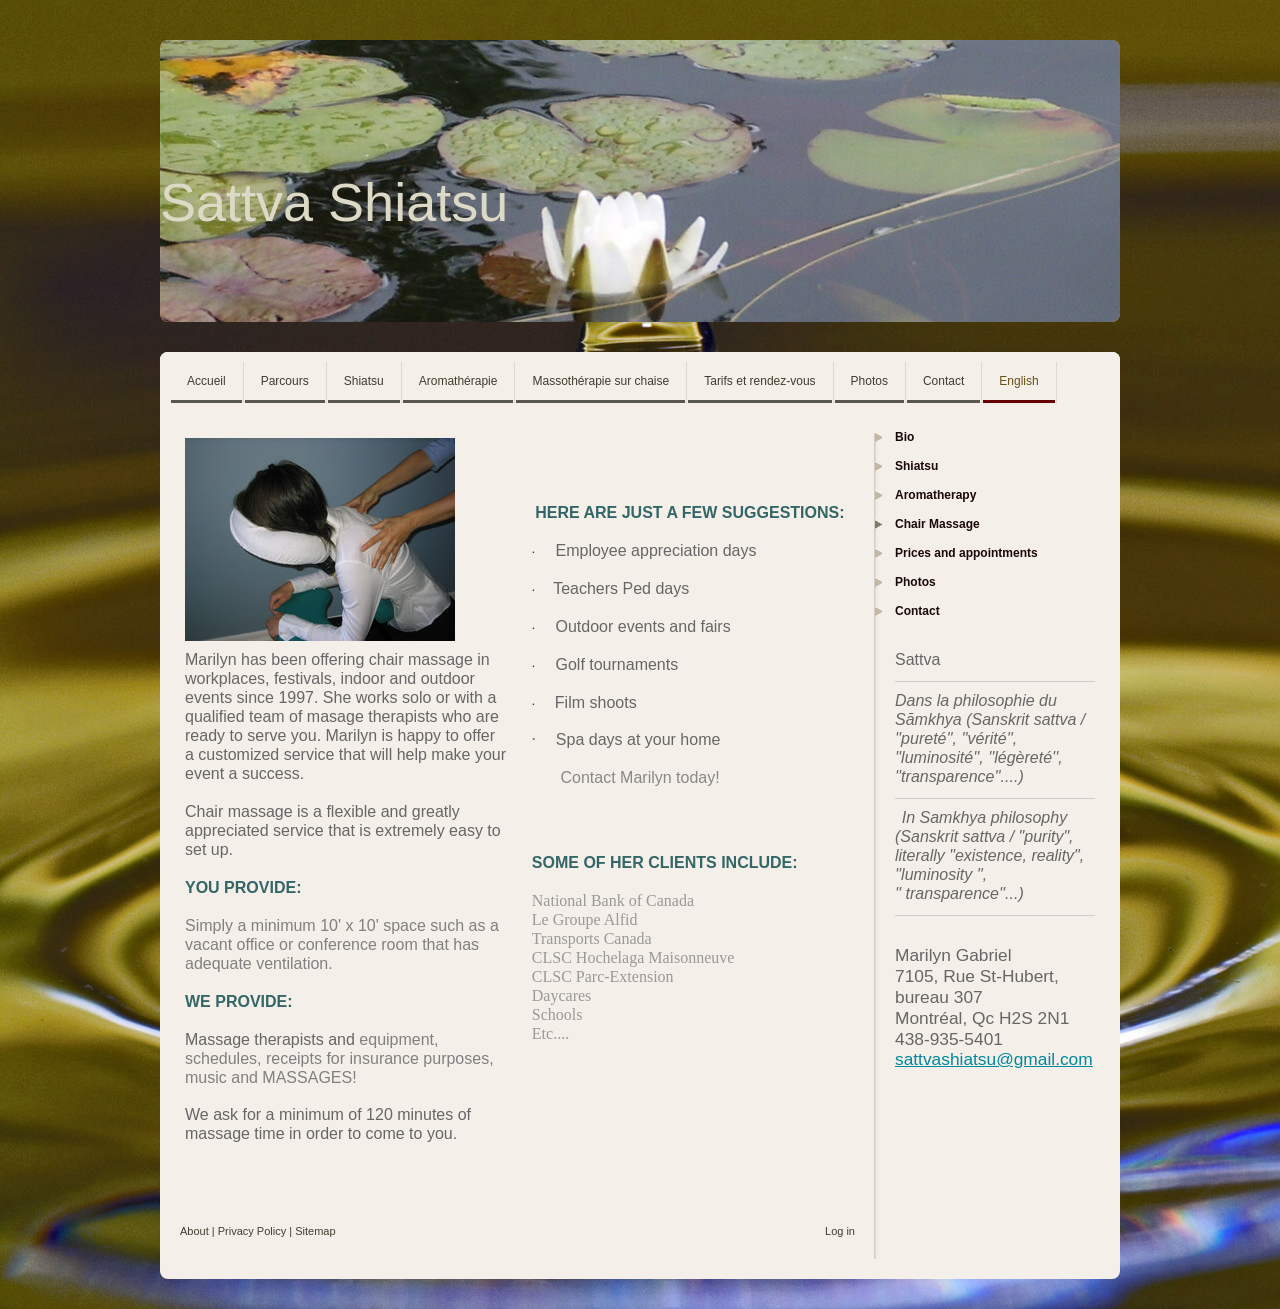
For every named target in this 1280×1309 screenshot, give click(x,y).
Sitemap (315, 1231)
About (194, 1231)
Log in (840, 1231)
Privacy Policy (252, 1231)
